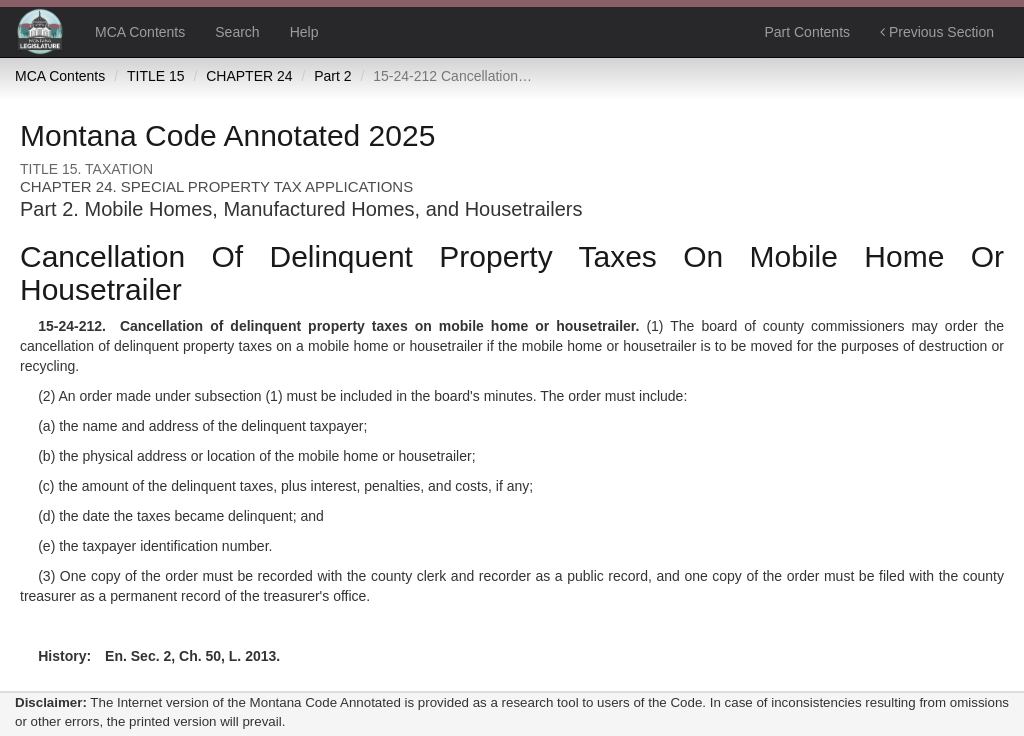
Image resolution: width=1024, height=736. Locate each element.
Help (304, 32)
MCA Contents (140, 32)
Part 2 (332, 76)
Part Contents (807, 32)
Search (237, 32)
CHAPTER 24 (249, 76)
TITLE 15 (156, 76)
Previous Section (937, 32)
